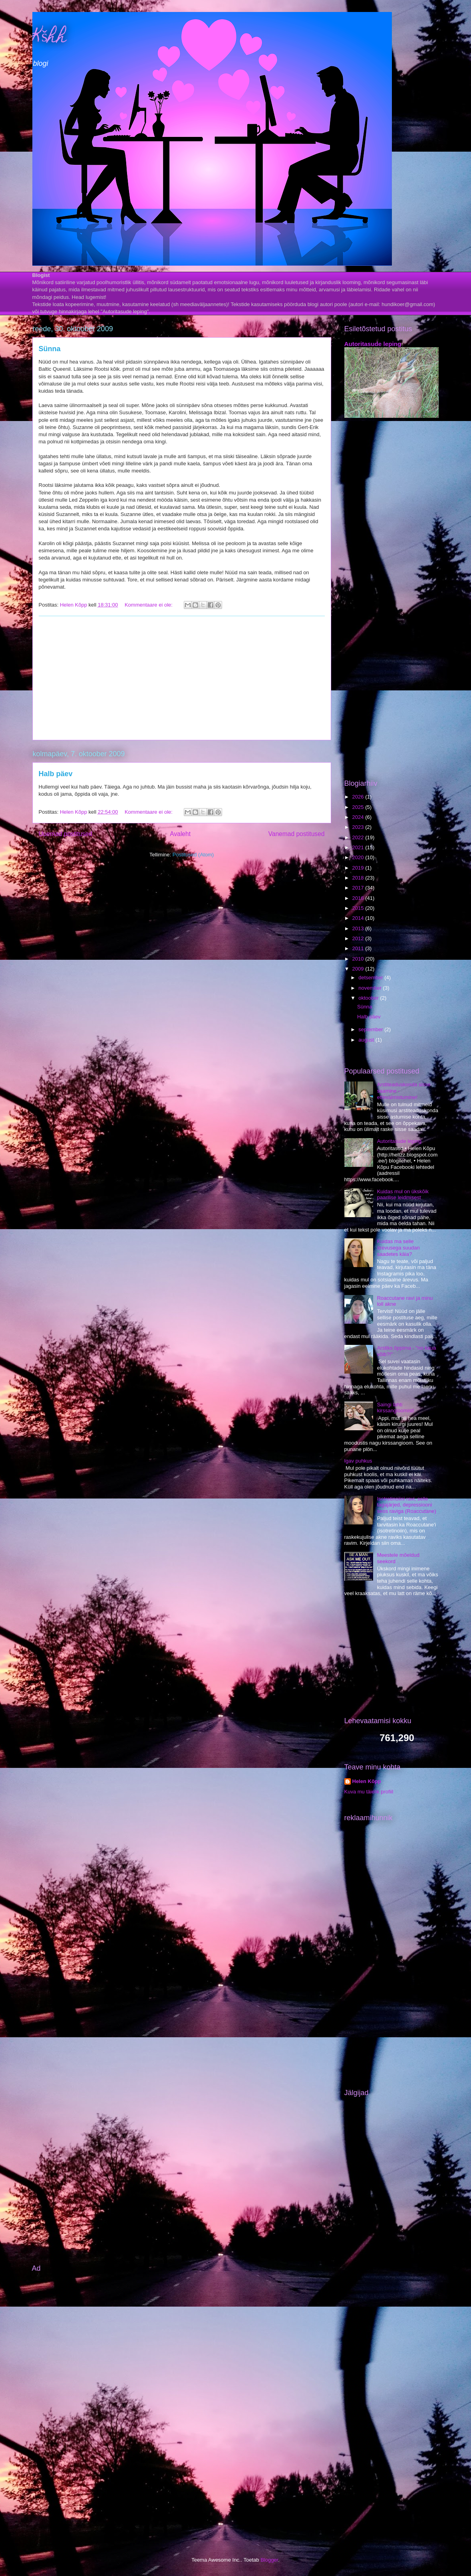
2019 (359, 868)
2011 (359, 948)
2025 (359, 807)
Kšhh (49, 38)
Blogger (269, 2560)
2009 (359, 969)
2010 (359, 959)
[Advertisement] (182, 678)
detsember (371, 978)
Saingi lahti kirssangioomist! (395, 1408)
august (367, 1040)
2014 (359, 918)
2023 (359, 827)
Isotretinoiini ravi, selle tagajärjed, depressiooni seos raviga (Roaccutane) (406, 1505)
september (371, 1029)
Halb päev (56, 774)
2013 (359, 928)
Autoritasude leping (372, 343)
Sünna (50, 349)
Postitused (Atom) (193, 855)
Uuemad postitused (65, 833)
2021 (359, 847)
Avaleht (180, 833)
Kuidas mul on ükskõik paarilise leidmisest (403, 1194)
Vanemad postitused (296, 833)
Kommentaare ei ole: (149, 605)
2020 (359, 857)
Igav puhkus (358, 1461)
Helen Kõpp (366, 1781)
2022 (359, 837)
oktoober (369, 998)
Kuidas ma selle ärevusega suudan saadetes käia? (398, 1247)
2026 (359, 797)
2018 (359, 878)
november (370, 988)
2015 (359, 908)
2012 (359, 938)
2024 (359, 817)
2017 (359, 888)
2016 (359, 898)
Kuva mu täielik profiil (368, 1792)
